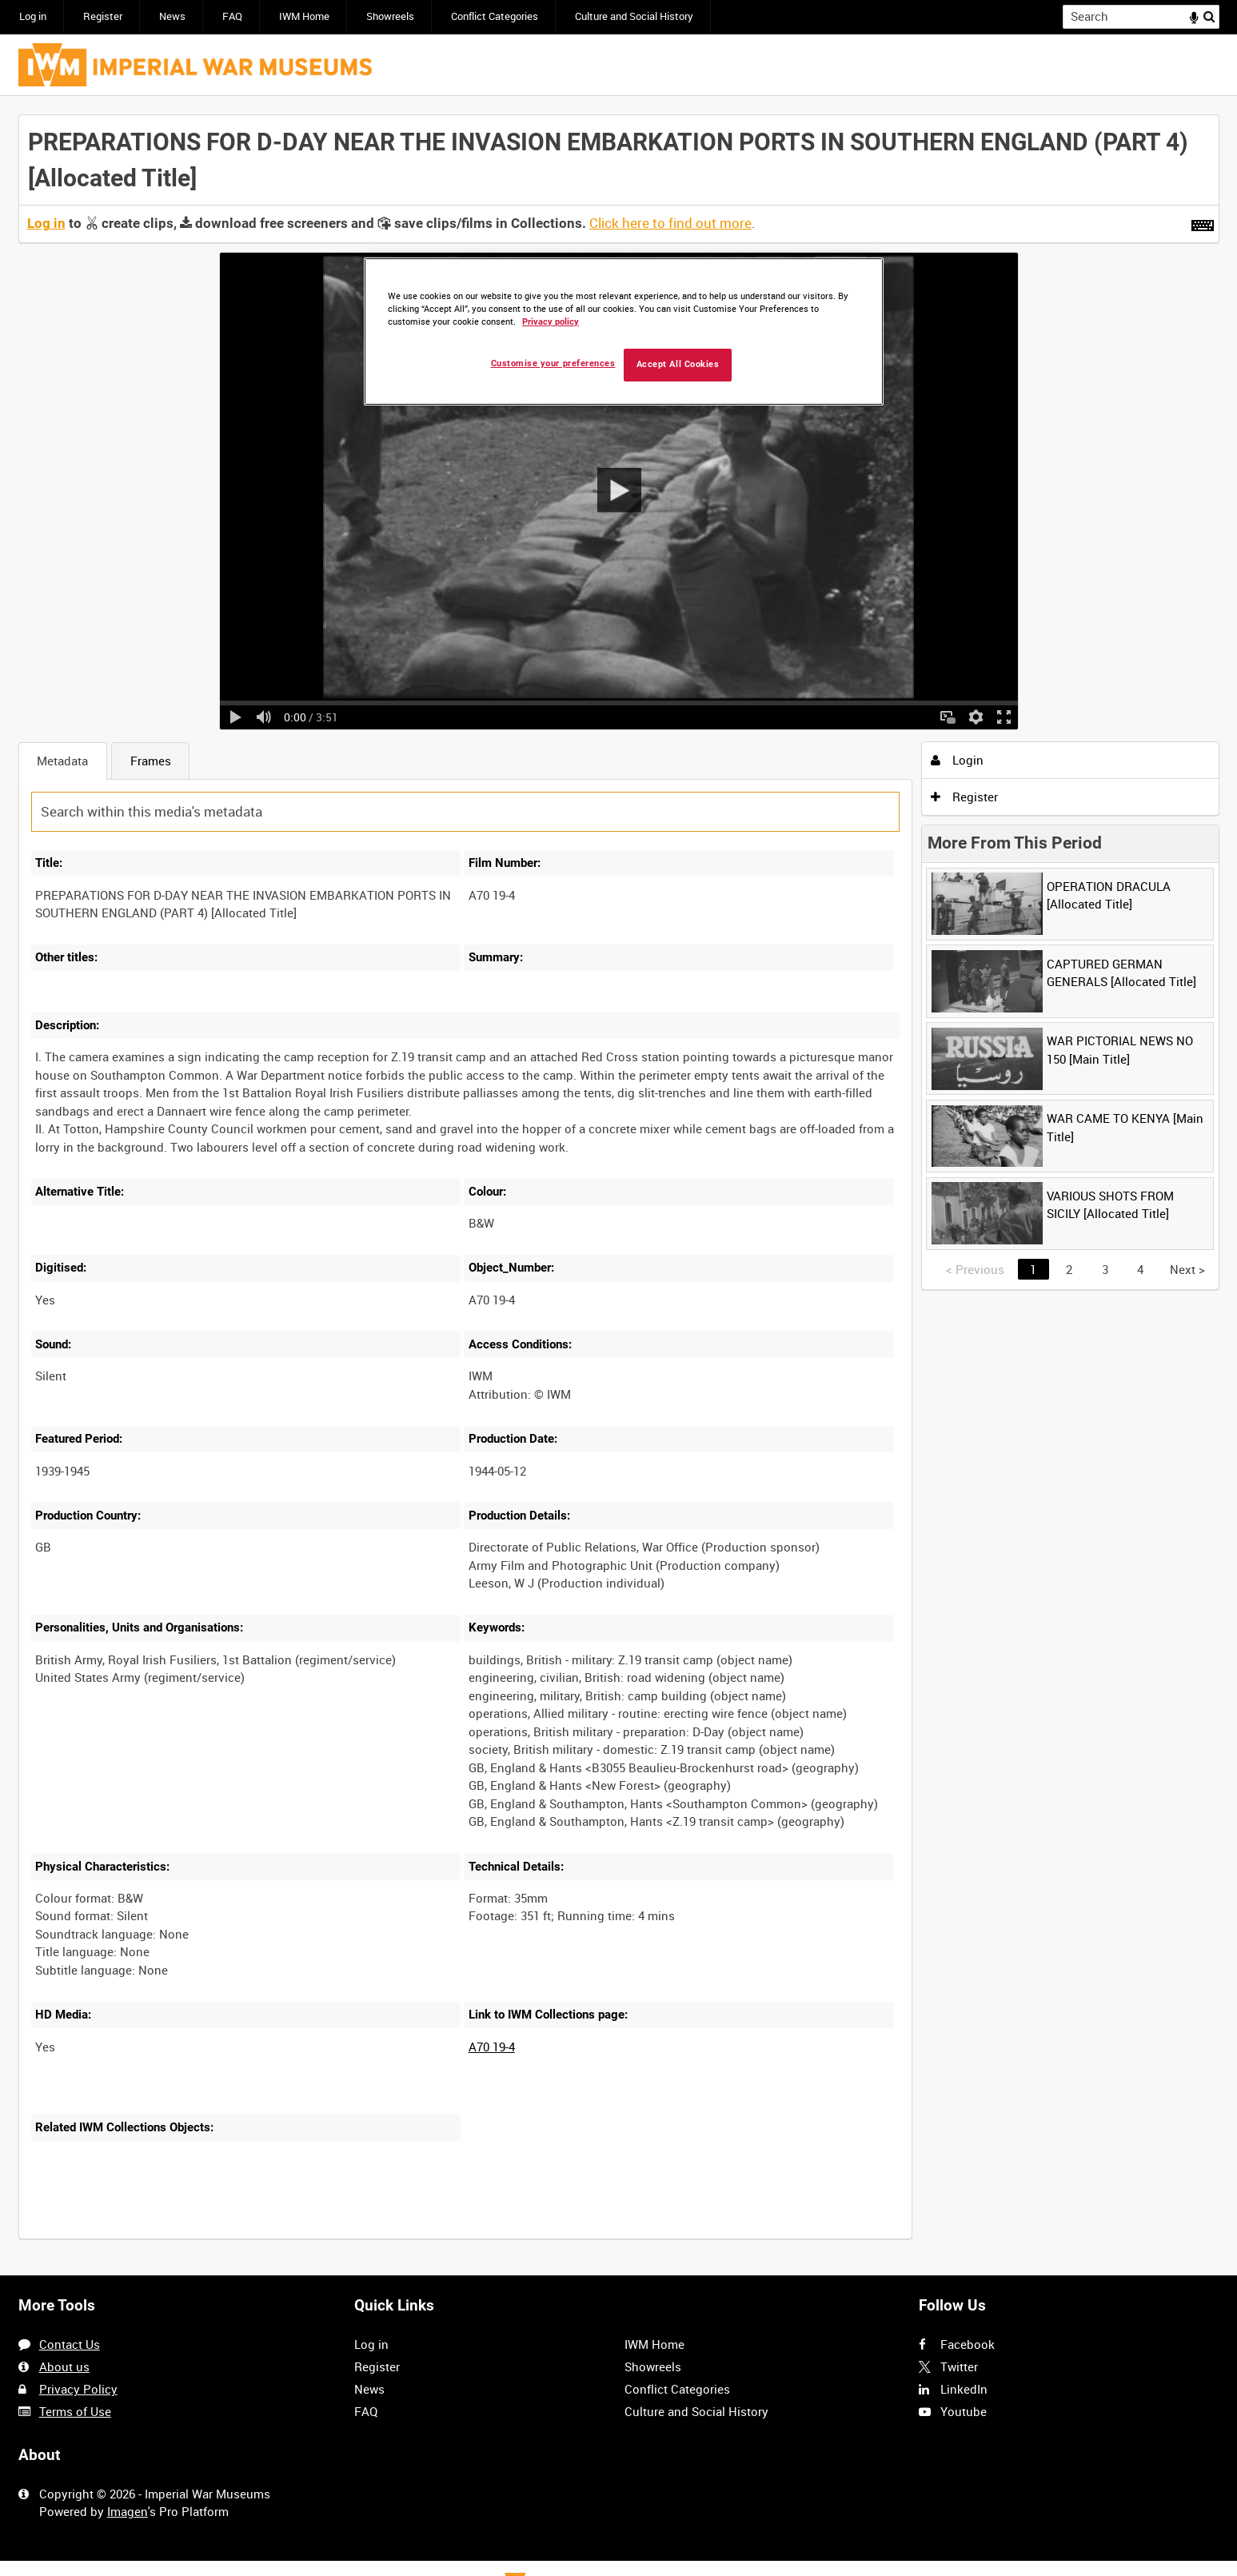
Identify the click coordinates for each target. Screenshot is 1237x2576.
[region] (624, 331)
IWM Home (304, 16)
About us (64, 2366)
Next (1187, 1269)
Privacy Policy (78, 2389)
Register (102, 16)
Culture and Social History (634, 16)
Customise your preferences (553, 363)
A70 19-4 (492, 2047)
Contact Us (69, 2344)
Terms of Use (75, 2411)
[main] (618, 1186)
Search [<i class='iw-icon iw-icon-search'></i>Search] (1209, 16)
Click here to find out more (670, 223)
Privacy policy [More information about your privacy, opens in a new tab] (550, 322)
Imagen (127, 2511)
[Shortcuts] (1202, 222)
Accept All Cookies (678, 364)
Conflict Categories (494, 16)
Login (957, 760)
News (172, 16)
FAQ (232, 16)
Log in (32, 16)
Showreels (390, 16)
